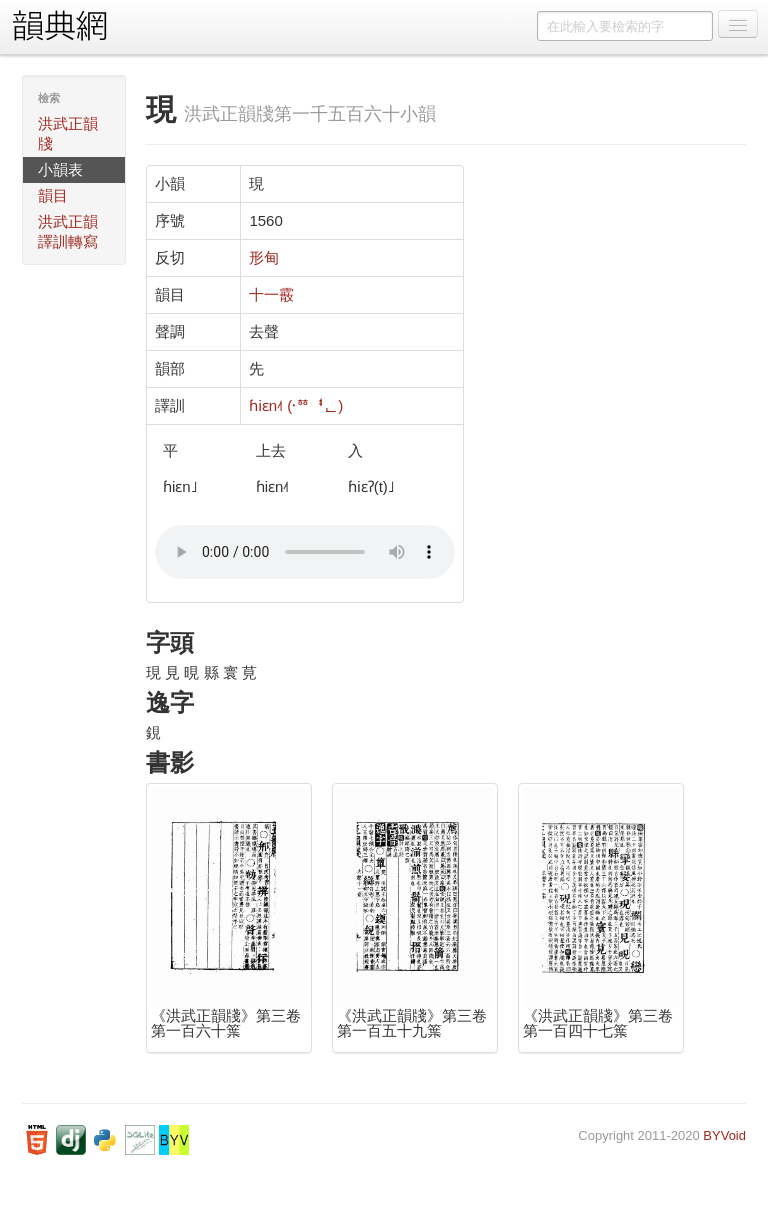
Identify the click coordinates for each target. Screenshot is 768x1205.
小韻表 (60, 169)
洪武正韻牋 (68, 133)
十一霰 (271, 294)
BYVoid (724, 1135)
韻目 (53, 195)
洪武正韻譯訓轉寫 (68, 231)
